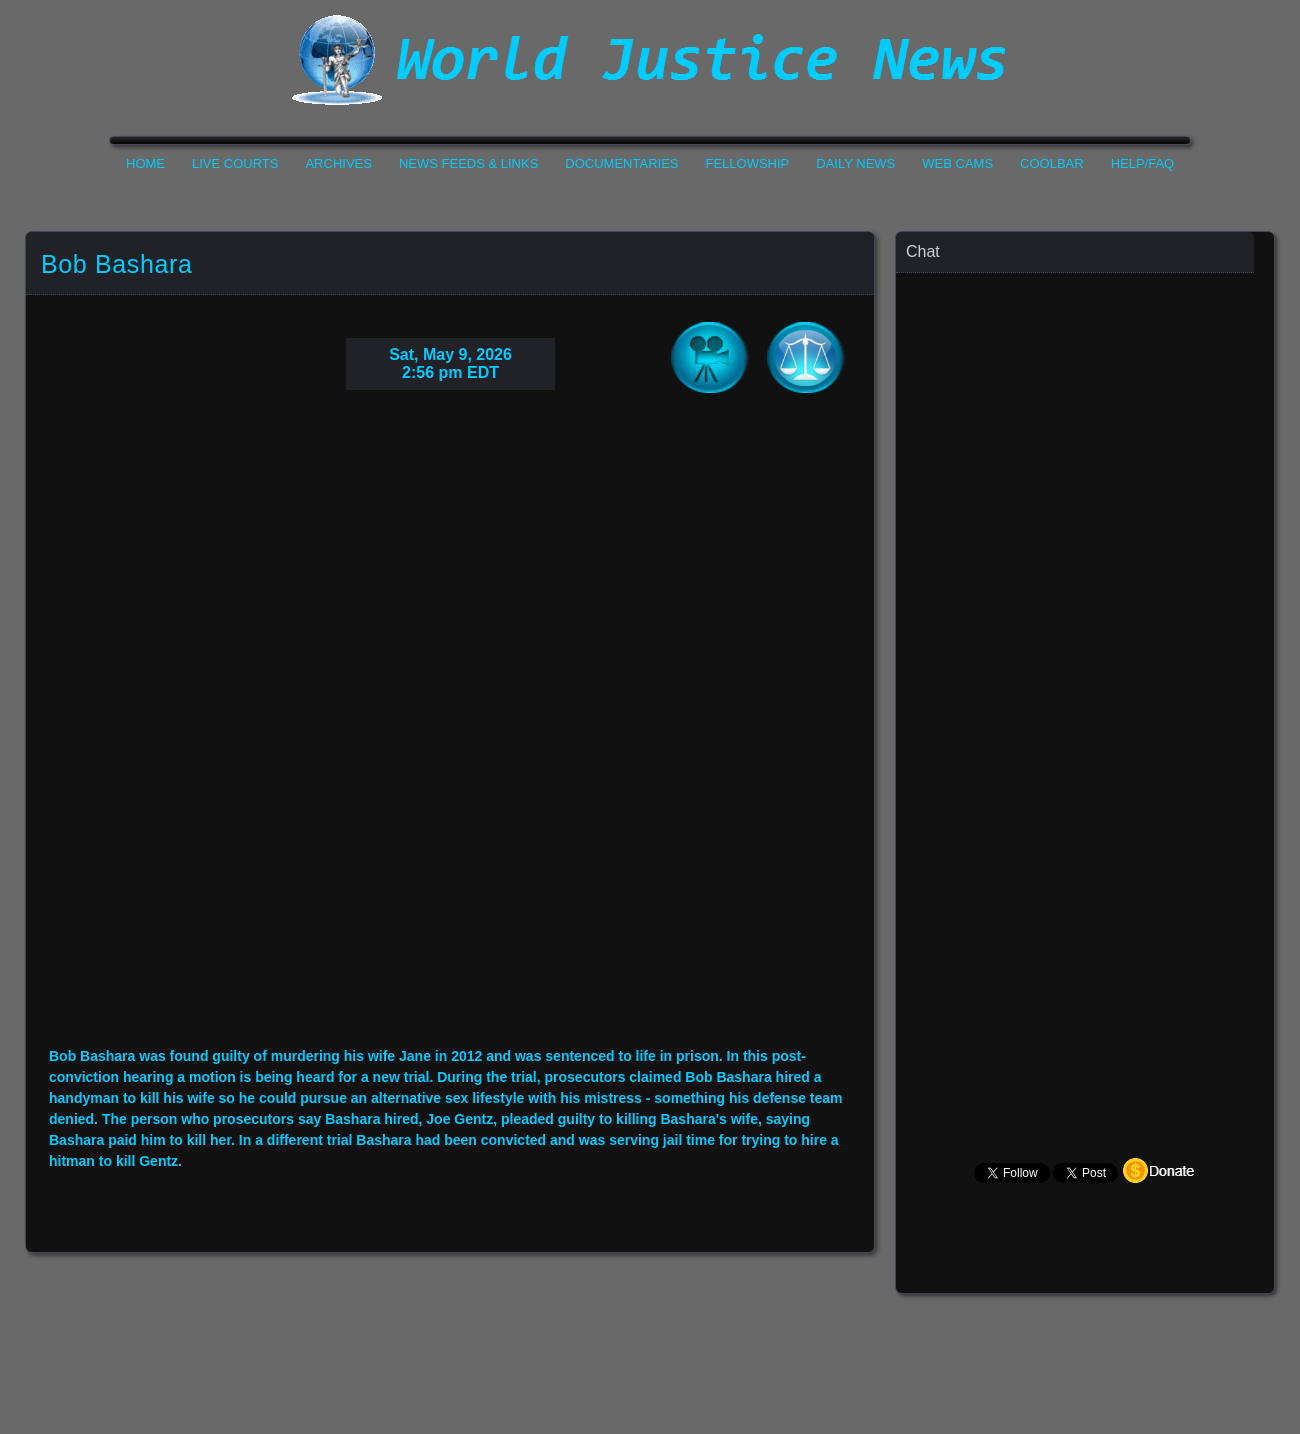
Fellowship (748, 163)
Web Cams (957, 163)
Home (145, 163)
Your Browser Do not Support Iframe (450, 734)
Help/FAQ (1143, 163)
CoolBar (1052, 163)
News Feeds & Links (468, 163)
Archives (338, 163)
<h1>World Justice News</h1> (650, 60)
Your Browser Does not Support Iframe (1086, 665)
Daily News (855, 163)
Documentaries (621, 163)
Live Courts (235, 163)
